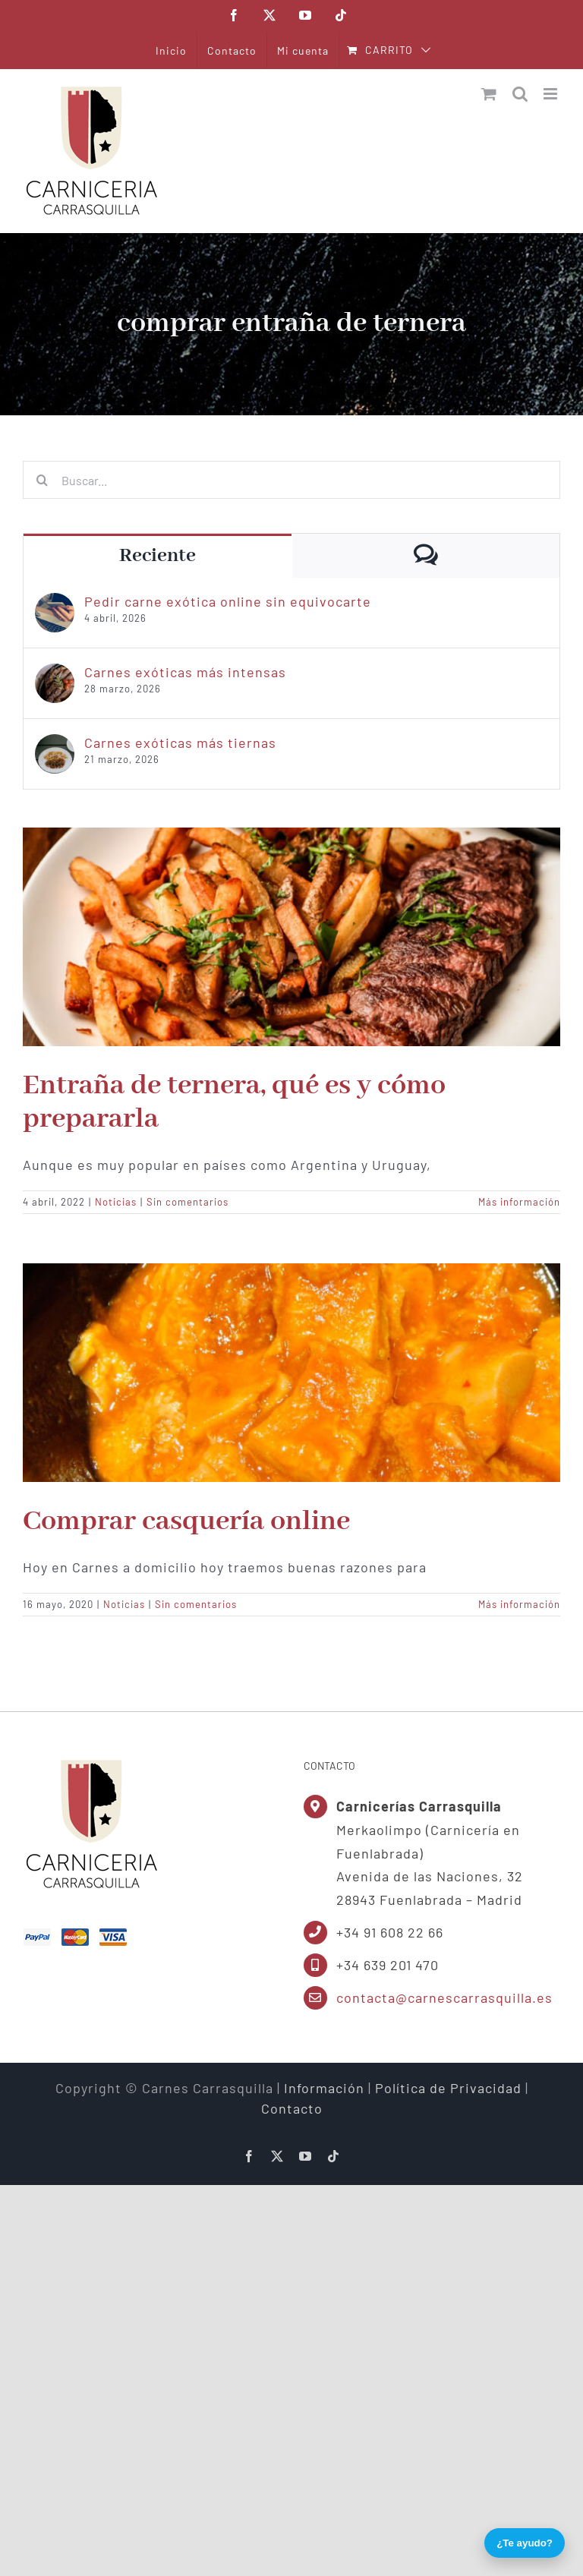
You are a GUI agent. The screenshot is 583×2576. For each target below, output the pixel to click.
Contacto (292, 2108)
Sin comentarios (187, 1202)
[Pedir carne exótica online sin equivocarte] (54, 602)
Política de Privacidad (448, 2087)
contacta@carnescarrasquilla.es (444, 1997)
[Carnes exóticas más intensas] (54, 673)
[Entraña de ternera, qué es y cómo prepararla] (291, 937)
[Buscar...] (291, 480)
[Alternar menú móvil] (552, 94)
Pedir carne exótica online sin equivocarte (227, 601)
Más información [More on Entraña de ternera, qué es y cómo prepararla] (519, 1202)
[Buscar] (42, 480)
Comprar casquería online (186, 1521)
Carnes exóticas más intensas (185, 672)
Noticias (116, 1202)
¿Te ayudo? (524, 2543)
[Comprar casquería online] (291, 1372)
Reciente (157, 556)
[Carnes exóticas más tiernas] (54, 744)
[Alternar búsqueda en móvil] (520, 94)
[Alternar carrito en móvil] (489, 94)
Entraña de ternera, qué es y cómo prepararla (234, 1102)
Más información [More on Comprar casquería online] (519, 1604)
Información (324, 2087)
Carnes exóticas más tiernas (180, 742)
